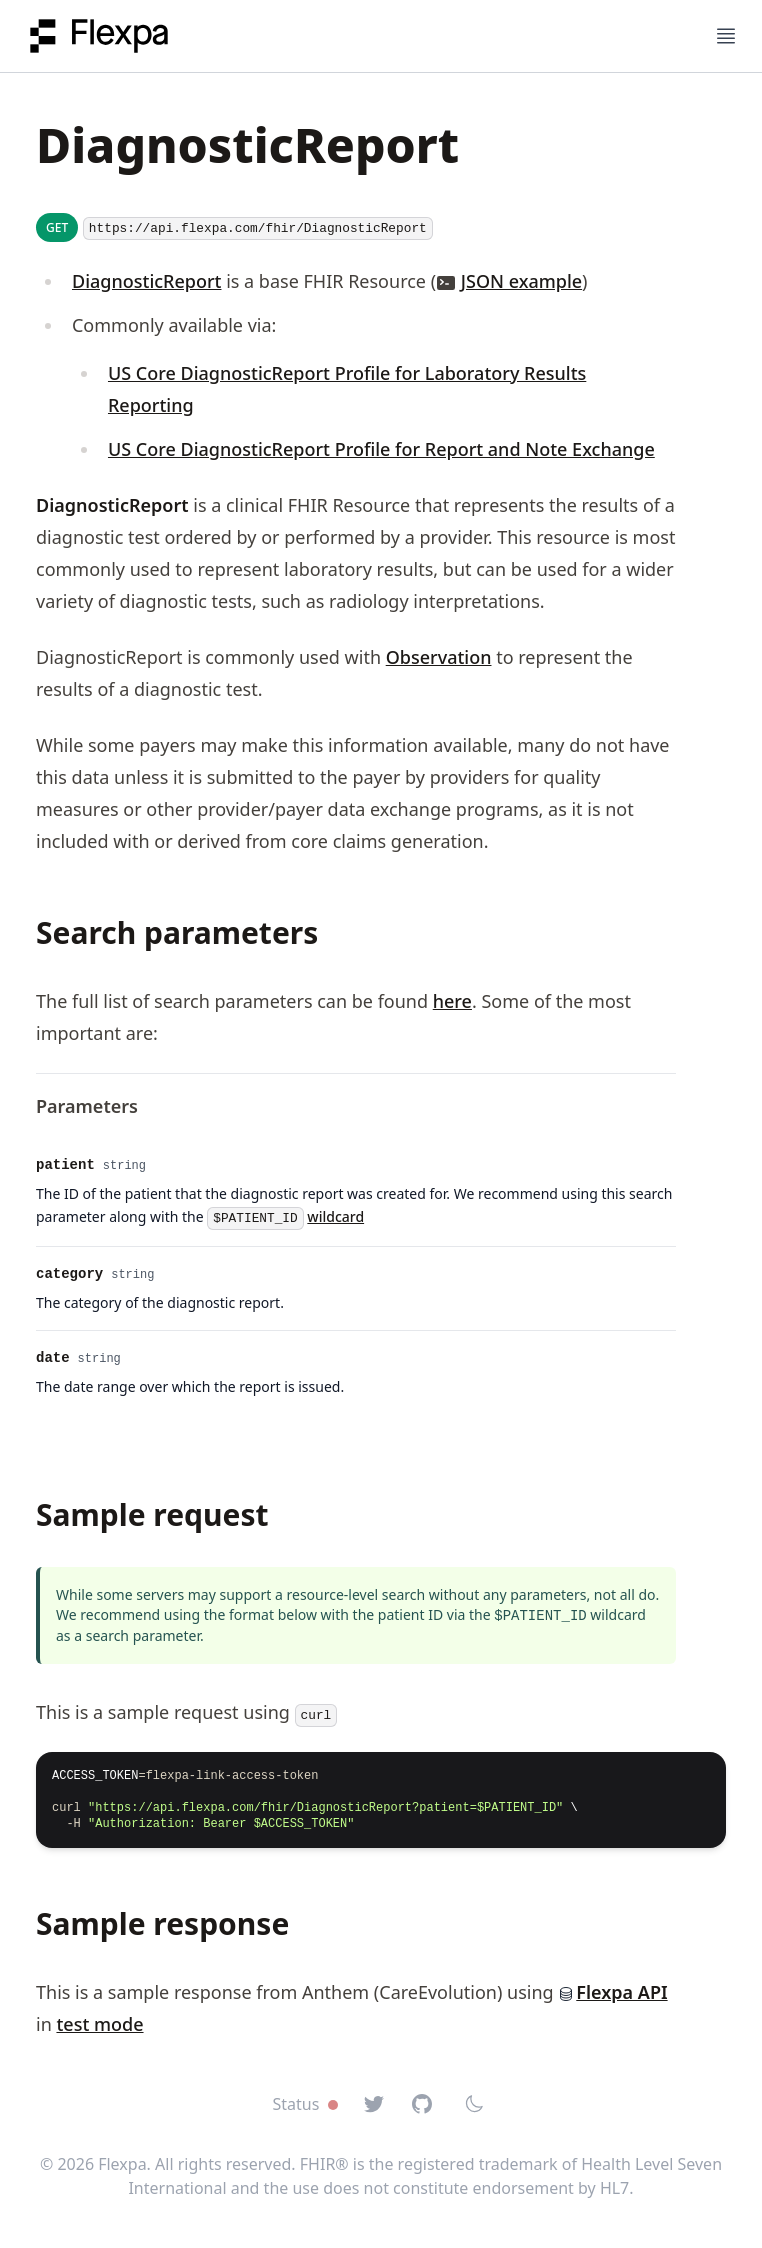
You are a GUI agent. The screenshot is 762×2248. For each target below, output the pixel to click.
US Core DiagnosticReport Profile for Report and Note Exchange (381, 449)
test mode (99, 2024)
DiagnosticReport (146, 281)
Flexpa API (612, 1992)
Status (304, 2104)
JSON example (521, 281)
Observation (439, 657)
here (452, 1001)
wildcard (335, 1216)
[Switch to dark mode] (474, 2104)
